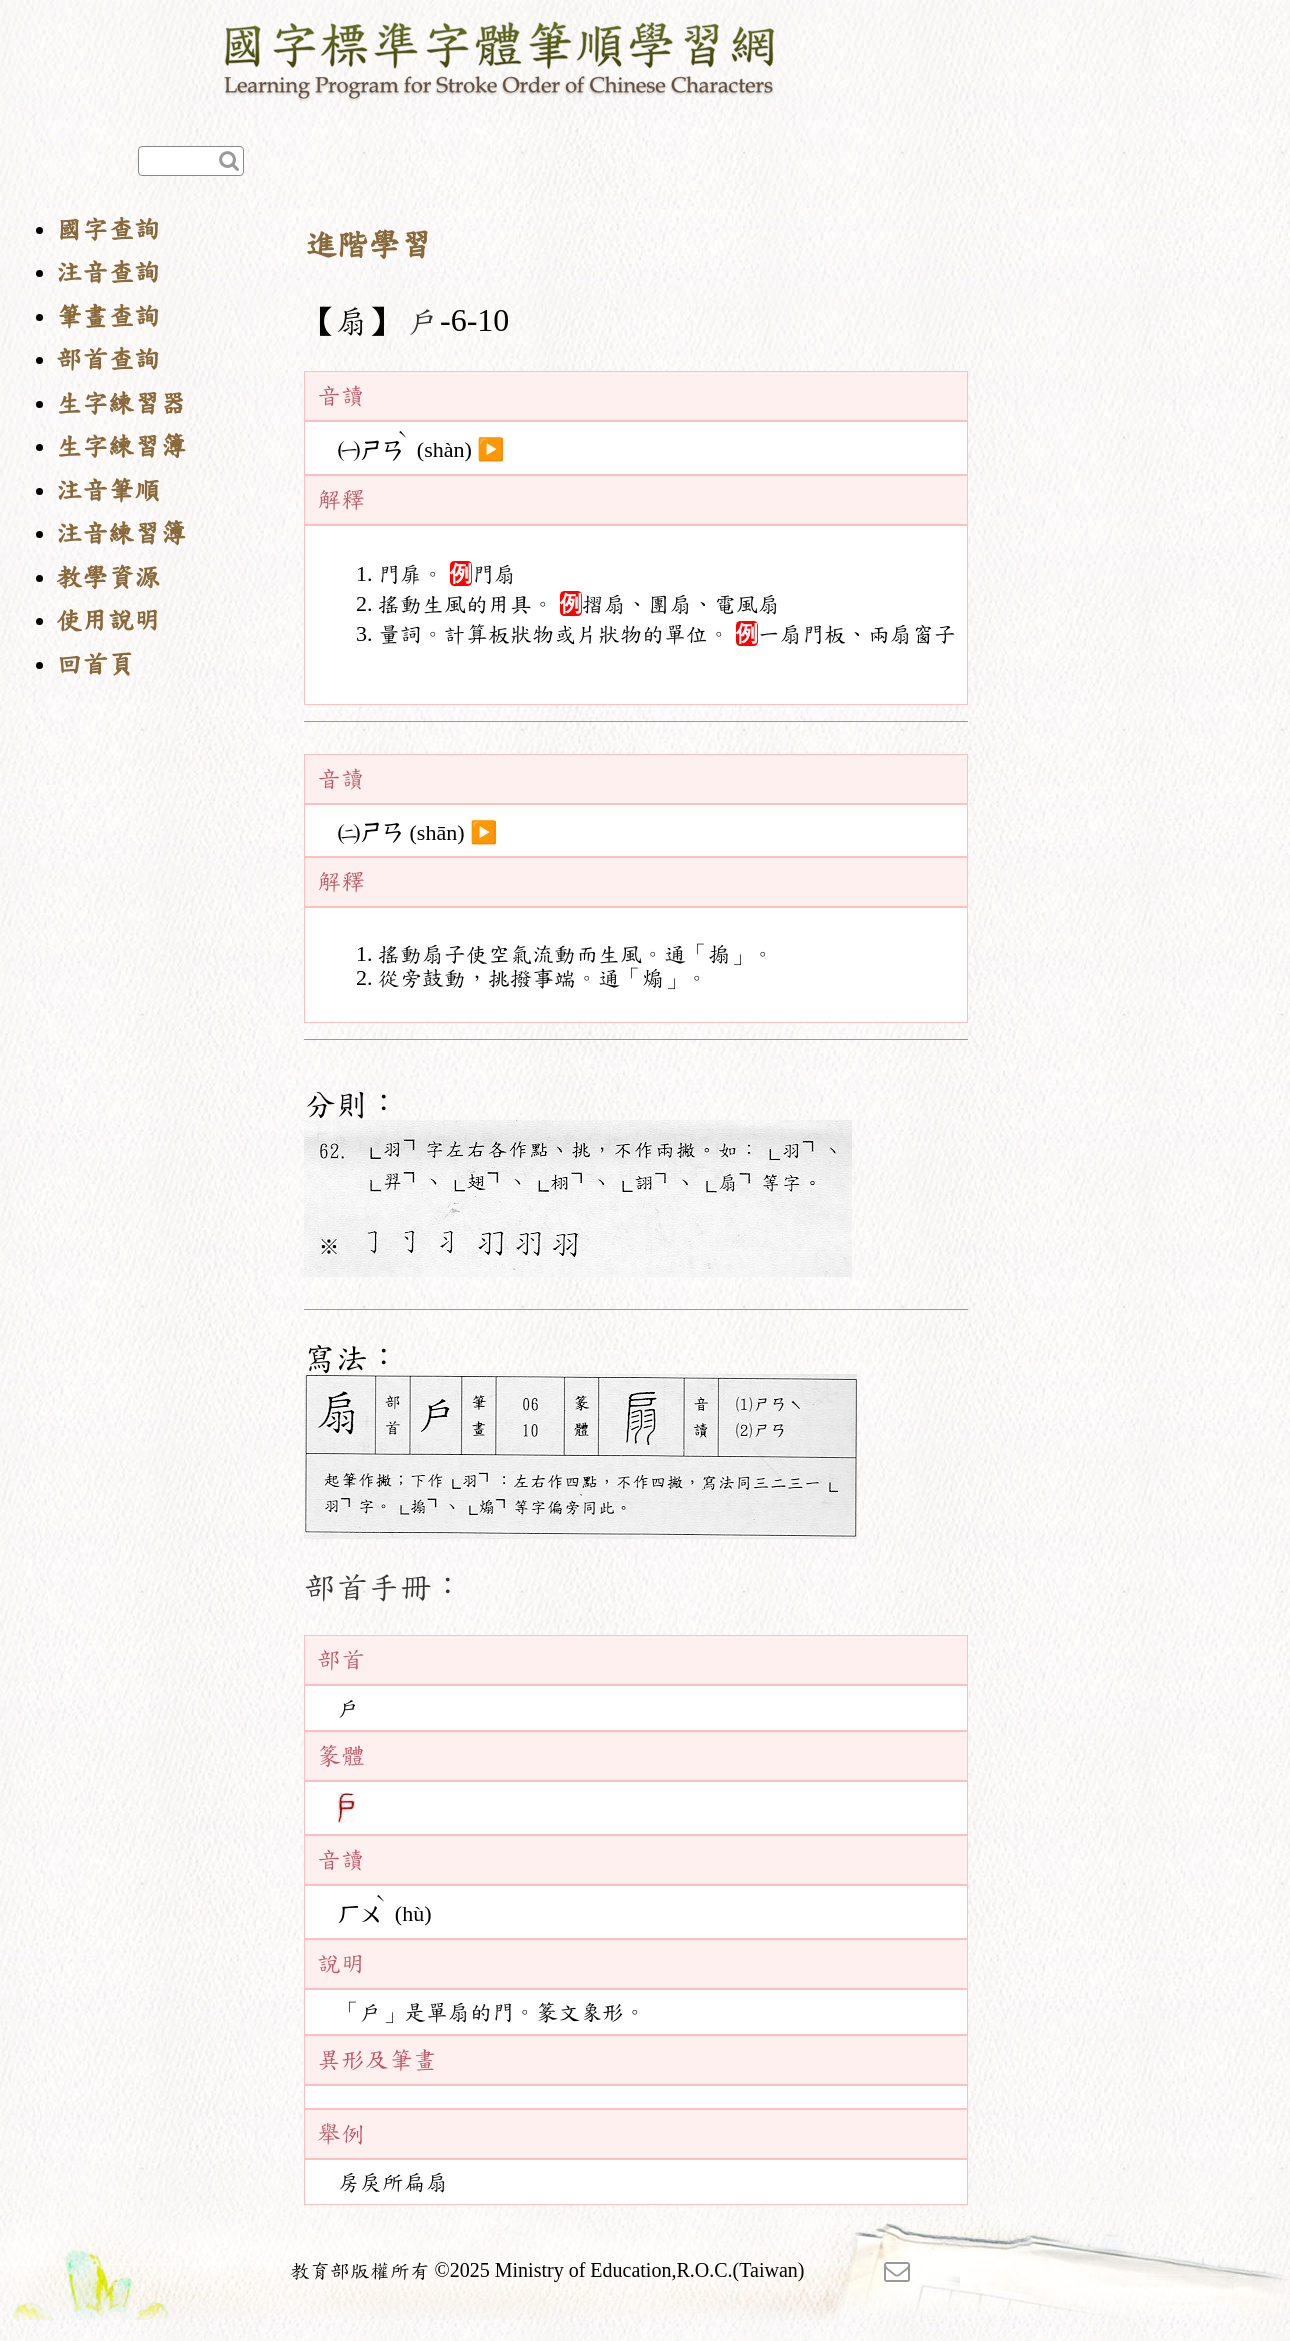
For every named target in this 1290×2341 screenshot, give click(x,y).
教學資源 (108, 577)
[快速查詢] (191, 161)
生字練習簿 (121, 446)
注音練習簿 (121, 533)
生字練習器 (121, 403)
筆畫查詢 (108, 316)
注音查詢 (108, 272)
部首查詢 (108, 359)
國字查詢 (108, 229)
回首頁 (95, 664)
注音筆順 (108, 490)
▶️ (490, 450)
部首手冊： (384, 1587)
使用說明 (108, 620)
